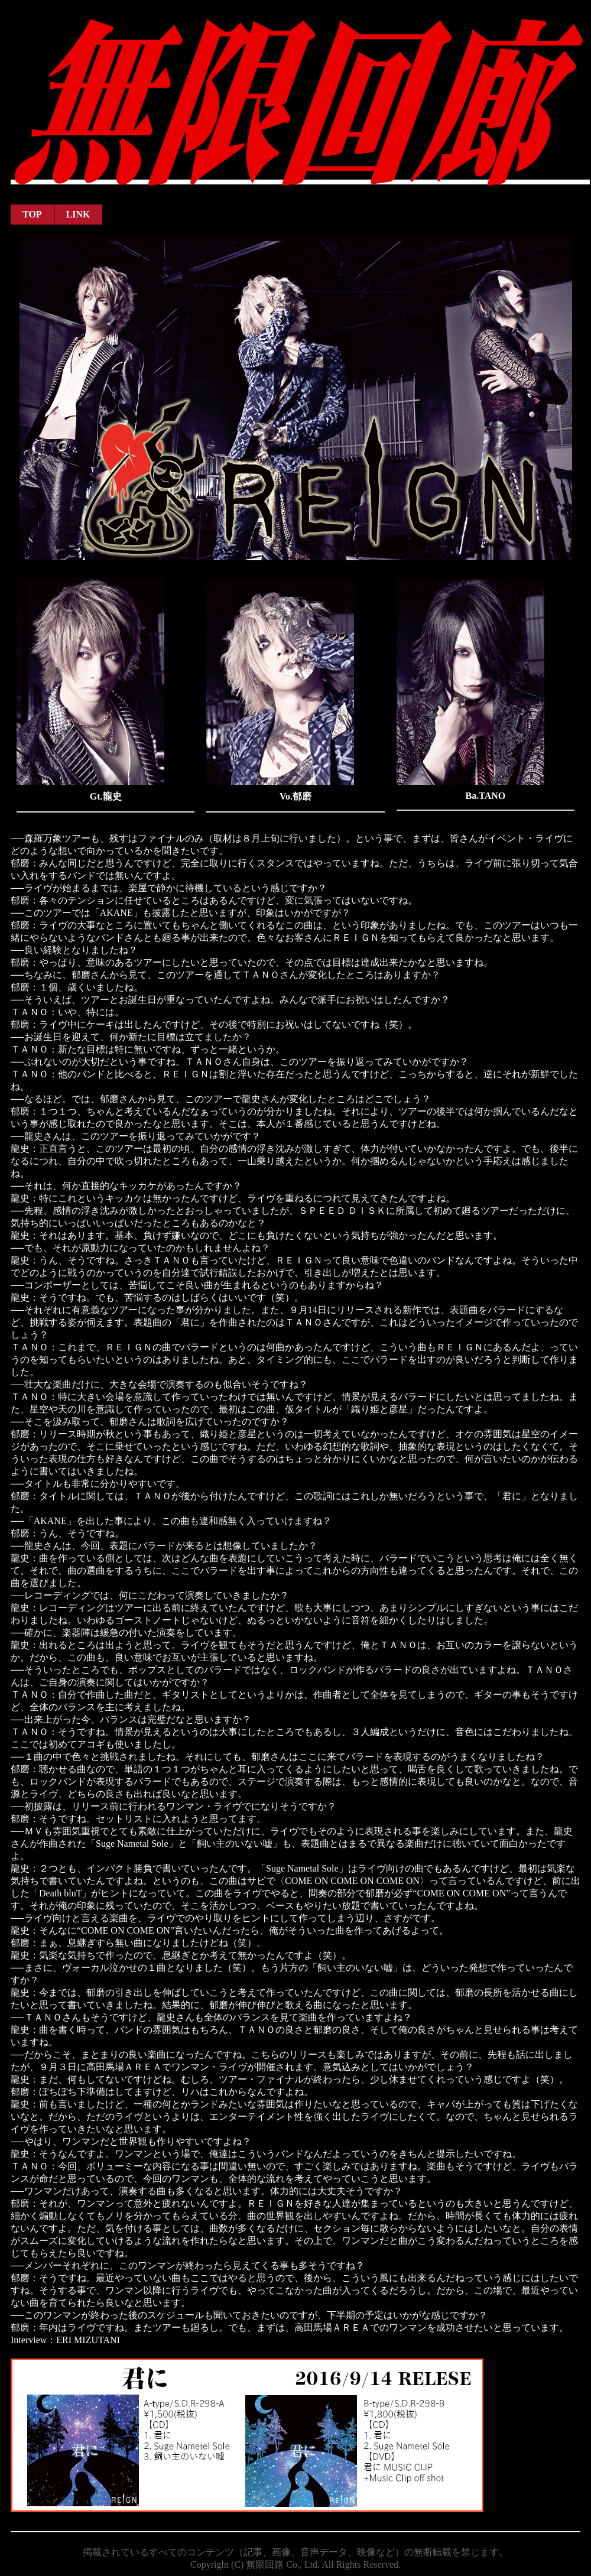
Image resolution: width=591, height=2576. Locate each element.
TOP (32, 214)
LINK (78, 214)
